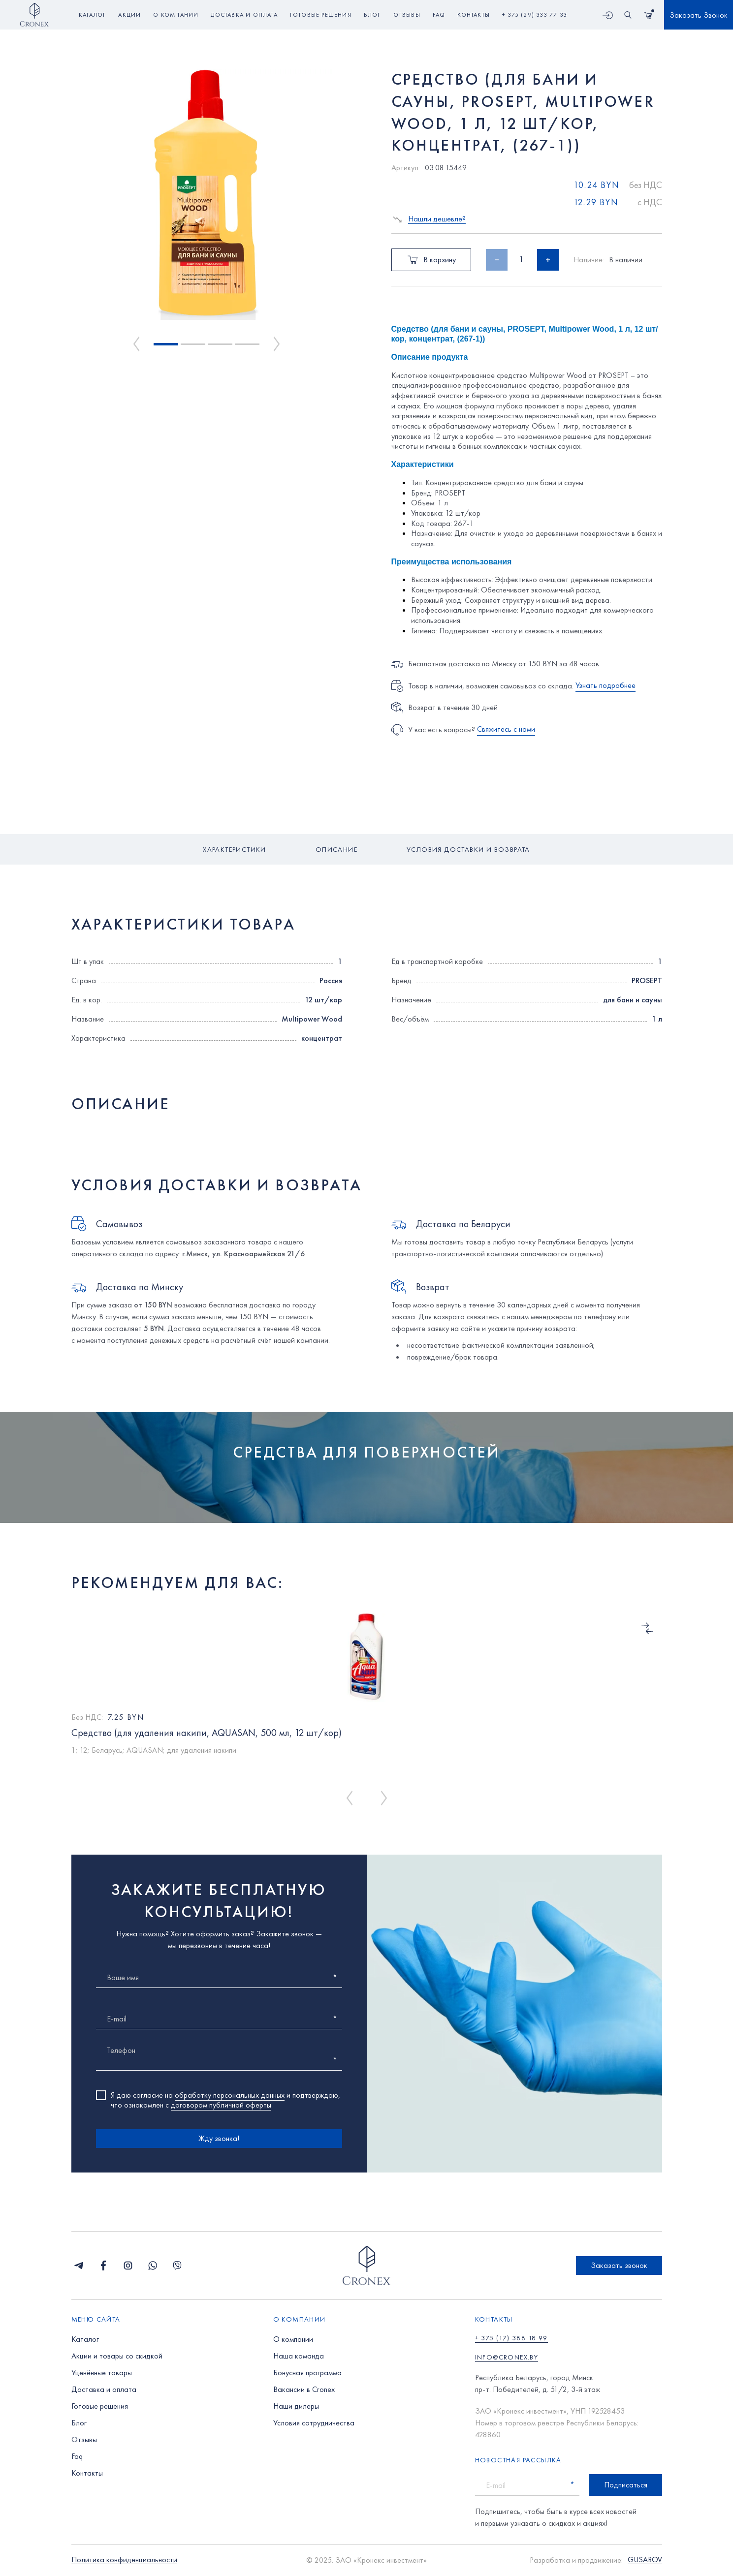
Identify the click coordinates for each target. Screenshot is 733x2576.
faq (439, 15)
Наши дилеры (296, 2406)
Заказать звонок (619, 2265)
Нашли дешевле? (437, 219)
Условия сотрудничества (313, 2423)
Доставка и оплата (103, 2389)
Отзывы (84, 2439)
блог (372, 15)
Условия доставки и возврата (468, 849)
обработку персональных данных (230, 2095)
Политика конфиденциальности (124, 2560)
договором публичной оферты (221, 2105)
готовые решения (320, 15)
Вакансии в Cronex (304, 2389)
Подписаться (625, 2485)
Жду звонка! (218, 2138)
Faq (77, 2456)
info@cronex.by (507, 2357)
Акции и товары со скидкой (116, 2356)
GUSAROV (645, 2560)
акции (129, 15)
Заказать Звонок (698, 15)
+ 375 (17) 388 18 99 (511, 2337)
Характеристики (234, 849)
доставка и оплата (244, 15)
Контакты (87, 2473)
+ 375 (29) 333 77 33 (534, 15)
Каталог (92, 15)
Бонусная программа (307, 2372)
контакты (473, 15)
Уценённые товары (101, 2372)
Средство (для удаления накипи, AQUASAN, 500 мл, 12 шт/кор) (206, 1732)
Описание (336, 849)
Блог (79, 2423)
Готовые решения (99, 2406)
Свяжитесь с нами (506, 729)
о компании (175, 15)
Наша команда (298, 2356)
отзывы (406, 15)
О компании (293, 2339)
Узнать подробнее (605, 685)
